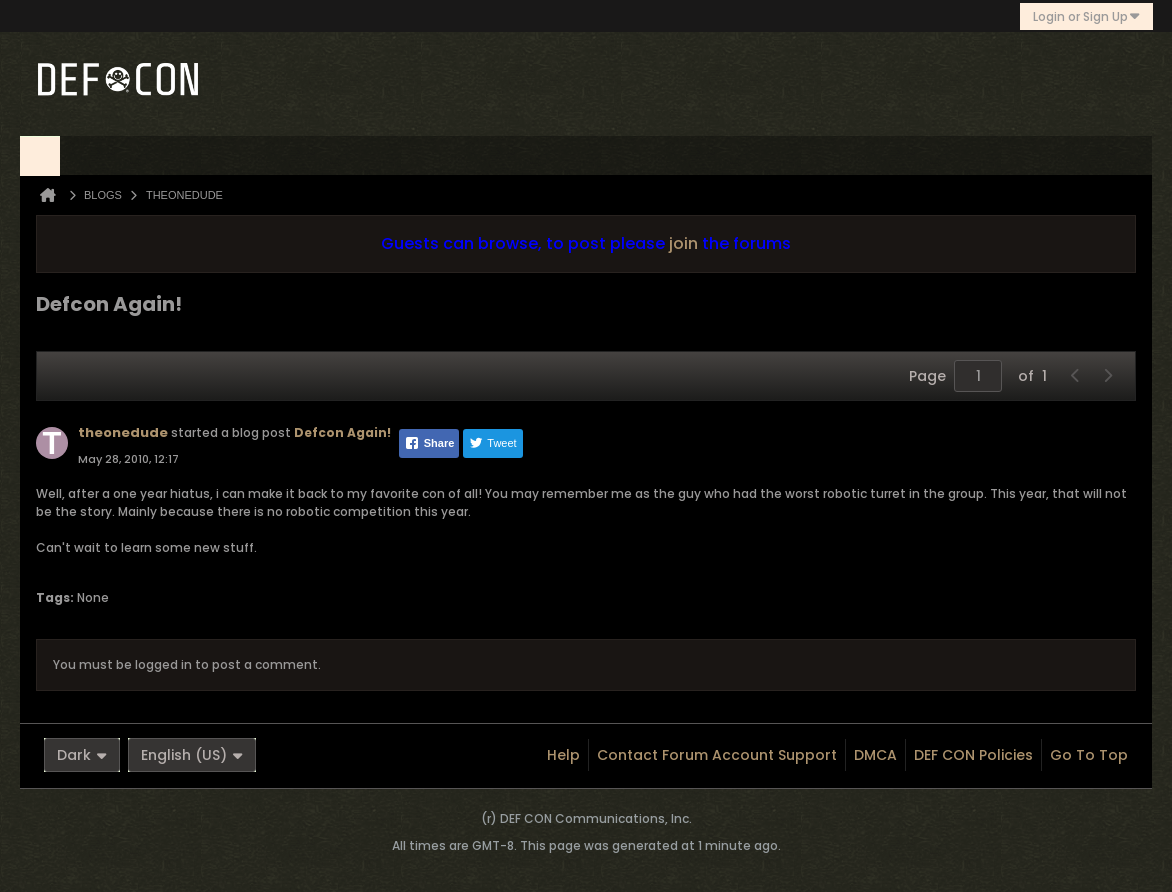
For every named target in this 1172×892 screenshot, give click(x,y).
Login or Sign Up (1086, 16)
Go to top (1089, 755)
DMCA (875, 755)
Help (563, 755)
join (683, 243)
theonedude (123, 432)
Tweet (492, 443)
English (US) (192, 755)
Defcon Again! (342, 432)
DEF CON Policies (973, 755)
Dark (82, 755)
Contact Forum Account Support (717, 755)
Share (429, 443)
